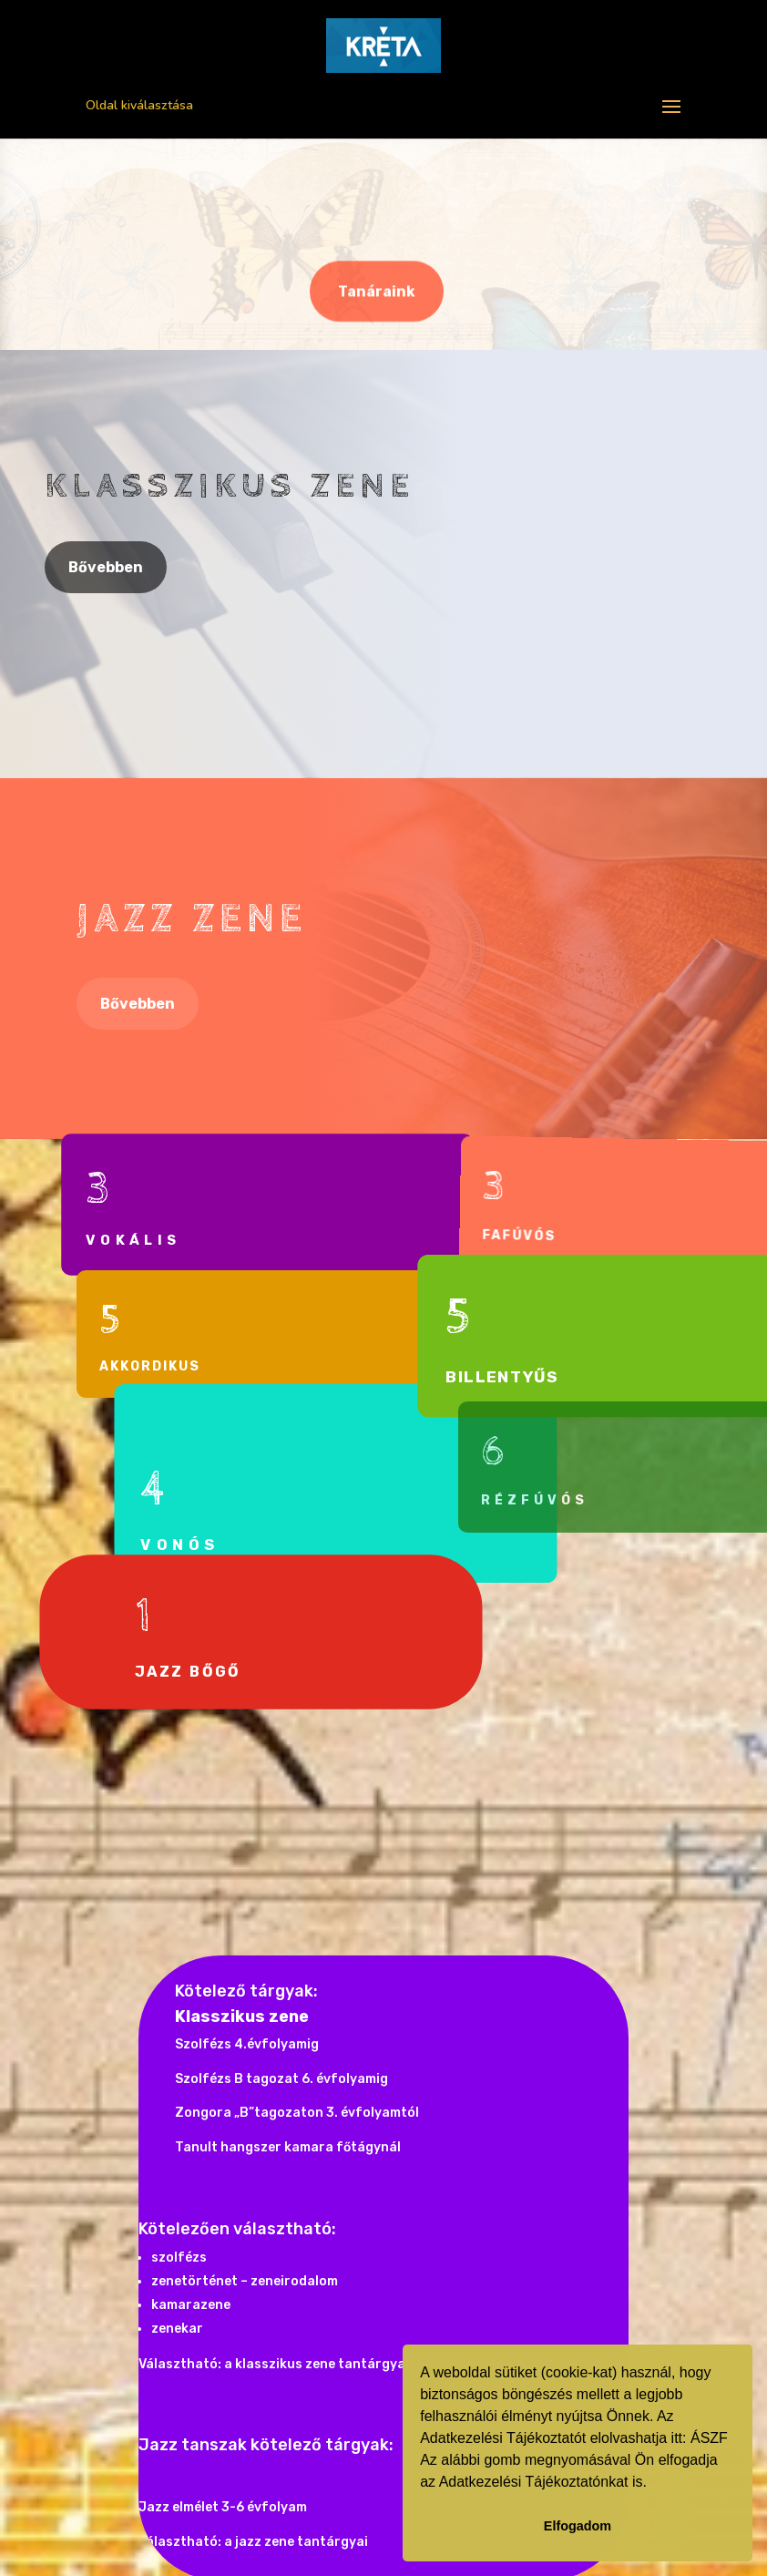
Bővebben (105, 567)
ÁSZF (709, 2438)
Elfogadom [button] (577, 2526)
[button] (653, 2484)
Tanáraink (376, 293)
